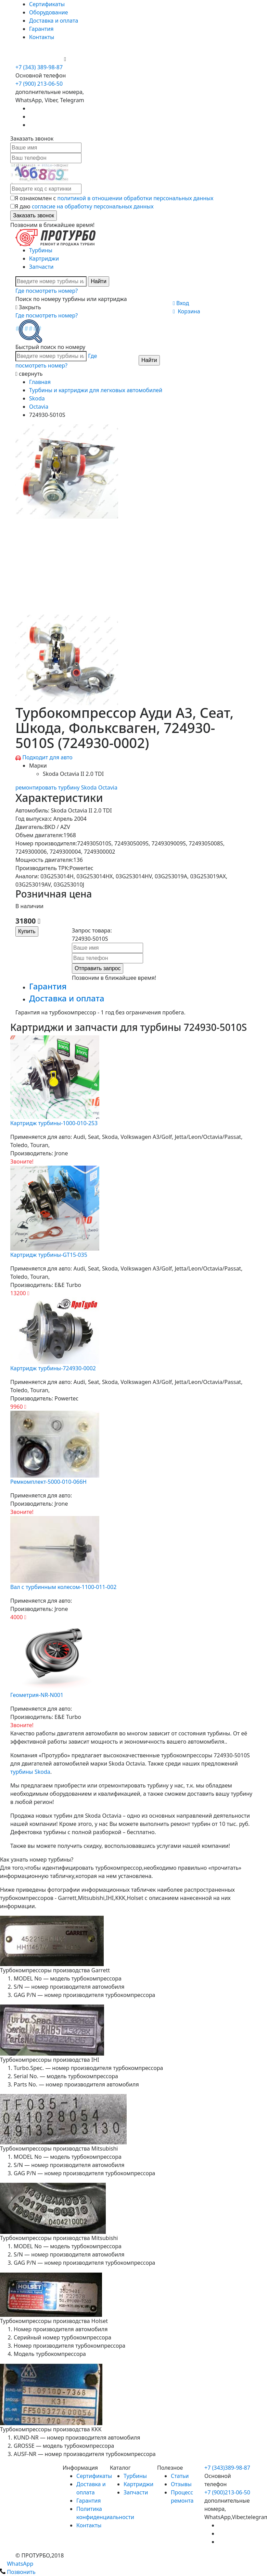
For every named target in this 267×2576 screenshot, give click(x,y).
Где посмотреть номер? (46, 290)
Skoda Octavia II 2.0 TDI (73, 774)
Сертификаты (47, 4)
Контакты (41, 37)
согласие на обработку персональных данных (93, 206)
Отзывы (181, 2484)
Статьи (180, 2476)
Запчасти (41, 266)
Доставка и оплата (53, 20)
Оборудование (48, 12)
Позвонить (18, 2572)
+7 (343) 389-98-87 (39, 67)
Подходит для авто (47, 757)
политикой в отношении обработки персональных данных (136, 198)
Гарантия (41, 29)
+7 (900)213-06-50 (227, 2492)
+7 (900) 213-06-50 (39, 59)
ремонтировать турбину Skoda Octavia (66, 787)
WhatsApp (16, 2563)
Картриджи (44, 258)
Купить (27, 931)
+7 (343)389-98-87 (227, 2467)
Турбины (40, 250)
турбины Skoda (30, 1771)
